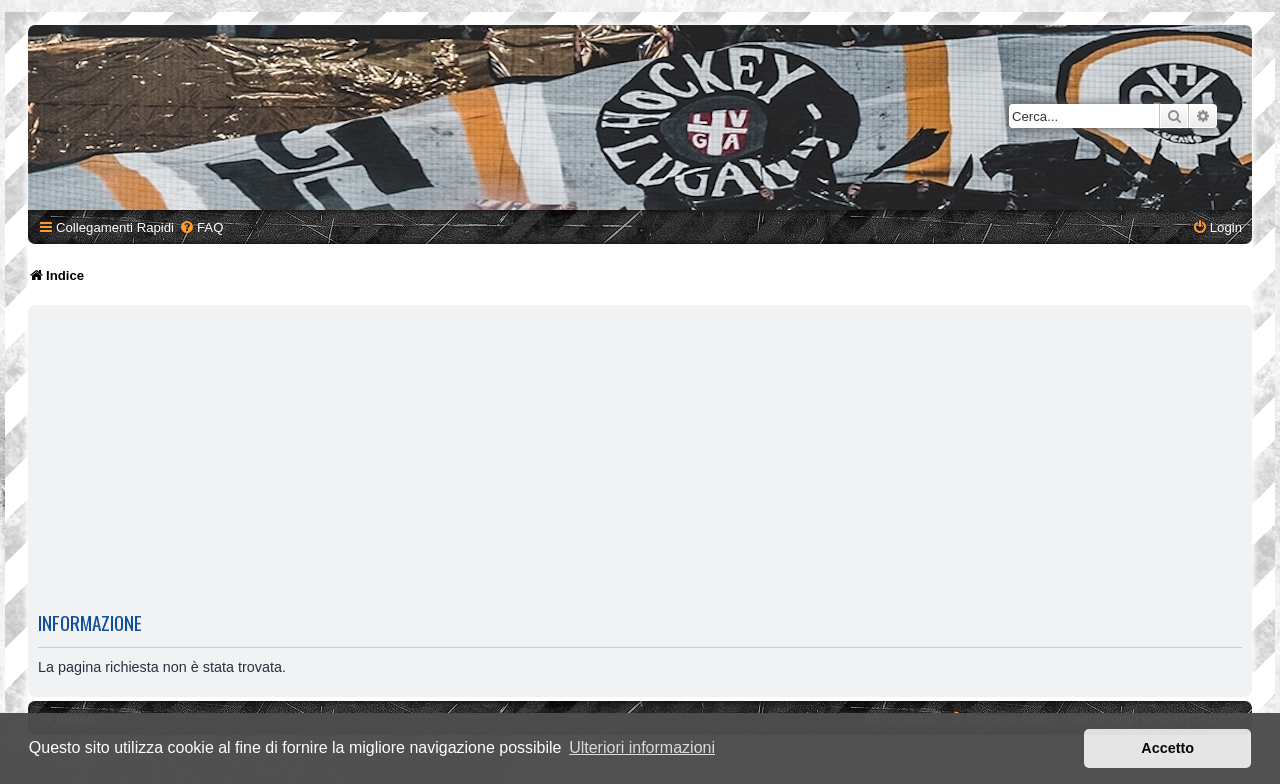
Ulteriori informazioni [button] (642, 747)
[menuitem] (201, 227)
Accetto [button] (1167, 748)
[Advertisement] (640, 458)
